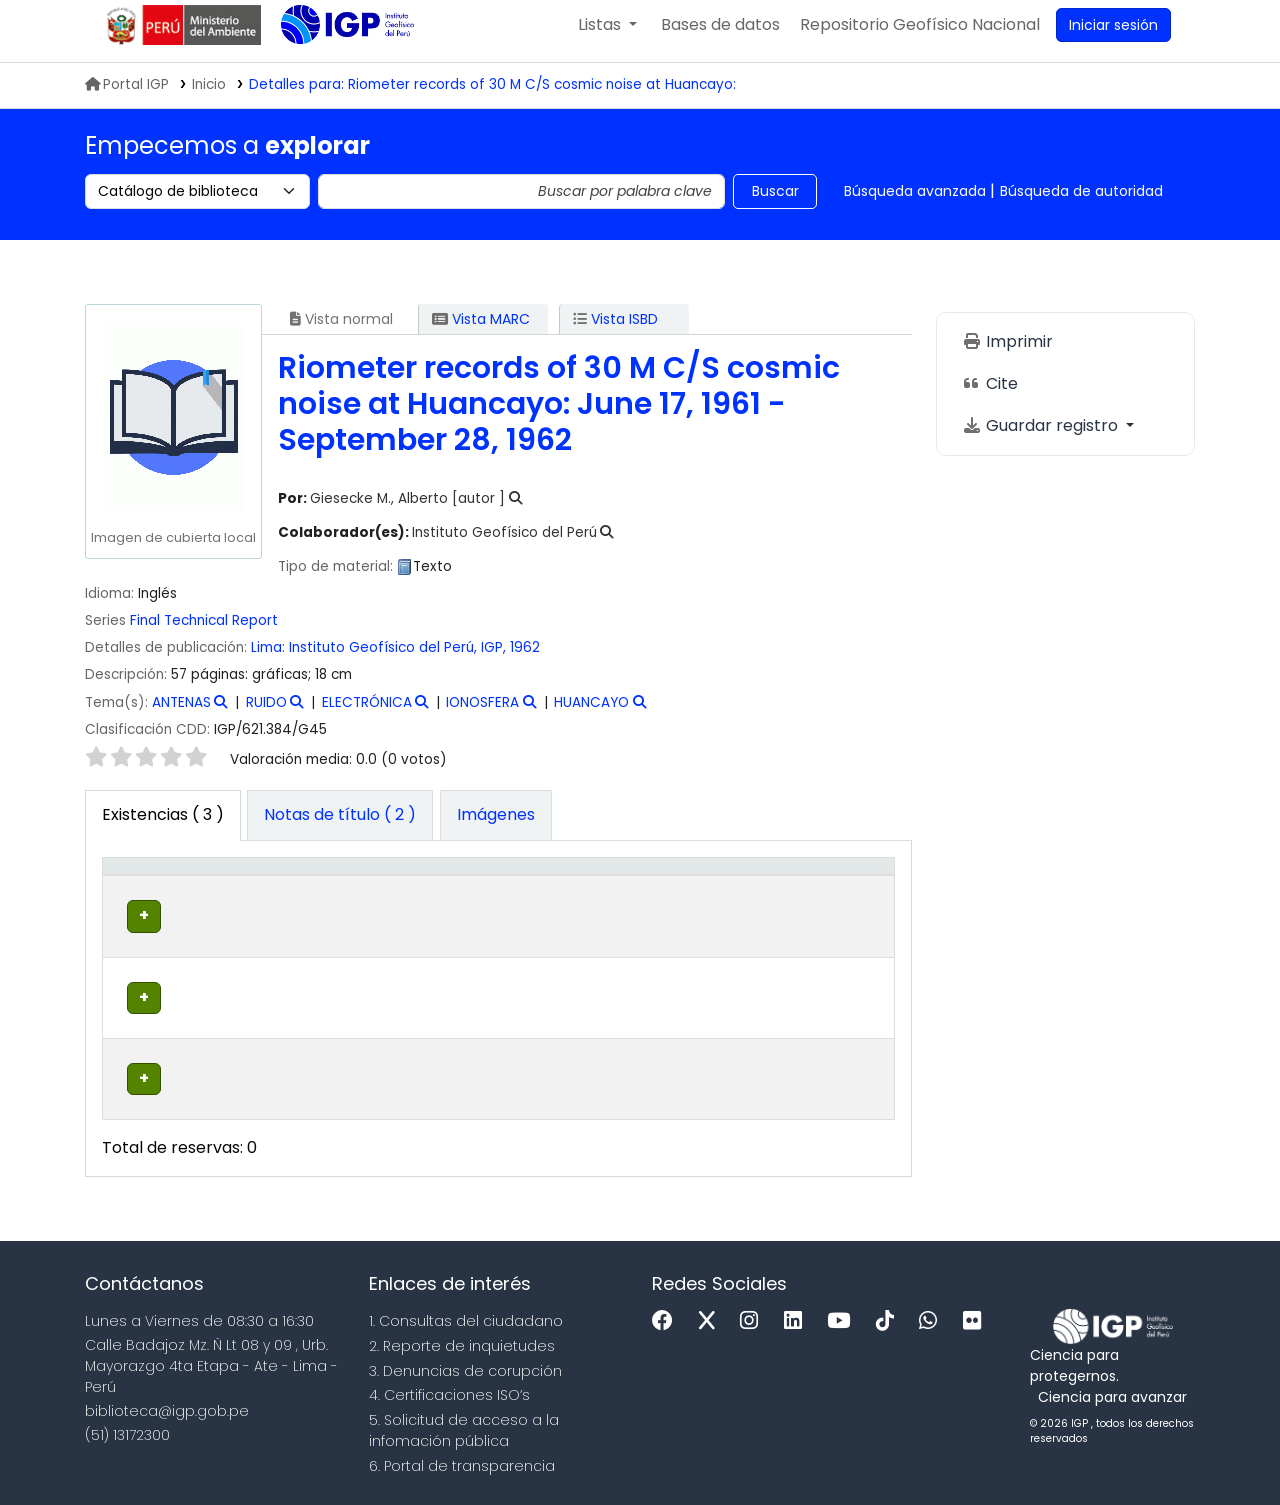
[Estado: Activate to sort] (723, 901)
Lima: (268, 660)
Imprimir (1007, 354)
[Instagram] (754, 1314)
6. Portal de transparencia (462, 1459)
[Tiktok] (890, 1314)
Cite (990, 396)
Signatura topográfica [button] (551, 911)
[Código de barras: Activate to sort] (831, 901)
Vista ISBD (615, 332)
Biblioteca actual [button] (250, 900)
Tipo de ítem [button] (139, 900)
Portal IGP (127, 97)
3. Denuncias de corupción (465, 1363)
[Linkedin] (798, 1314)
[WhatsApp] (933, 1314)
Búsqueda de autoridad (1081, 204)
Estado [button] (712, 911)
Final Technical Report (204, 633)
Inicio (209, 97)
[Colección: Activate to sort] (398, 901)
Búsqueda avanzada (915, 204)
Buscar (775, 204)
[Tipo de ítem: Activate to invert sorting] (153, 901)
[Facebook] (667, 1314)
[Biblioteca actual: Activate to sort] (271, 901)
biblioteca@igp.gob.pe (167, 1403)
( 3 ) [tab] (163, 827)
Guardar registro (1042, 438)
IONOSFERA (482, 715)
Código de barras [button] (817, 900)
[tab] (340, 829)
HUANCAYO (591, 715)
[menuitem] (920, 38)
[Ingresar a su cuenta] (1113, 38)
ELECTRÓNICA (367, 715)
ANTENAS (181, 715)
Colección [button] (386, 911)
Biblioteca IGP (331, 78)
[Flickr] (977, 1314)
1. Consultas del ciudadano (466, 1314)
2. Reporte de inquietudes (462, 1339)
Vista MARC (481, 332)
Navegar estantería (542, 972)
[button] (607, 38)
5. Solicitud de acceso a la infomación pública (464, 1423)
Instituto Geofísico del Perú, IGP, (397, 660)
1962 (525, 660)
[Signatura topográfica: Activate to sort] (567, 901)
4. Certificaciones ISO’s (449, 1388)
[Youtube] (843, 1314)
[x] (712, 1314)
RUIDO (266, 715)
